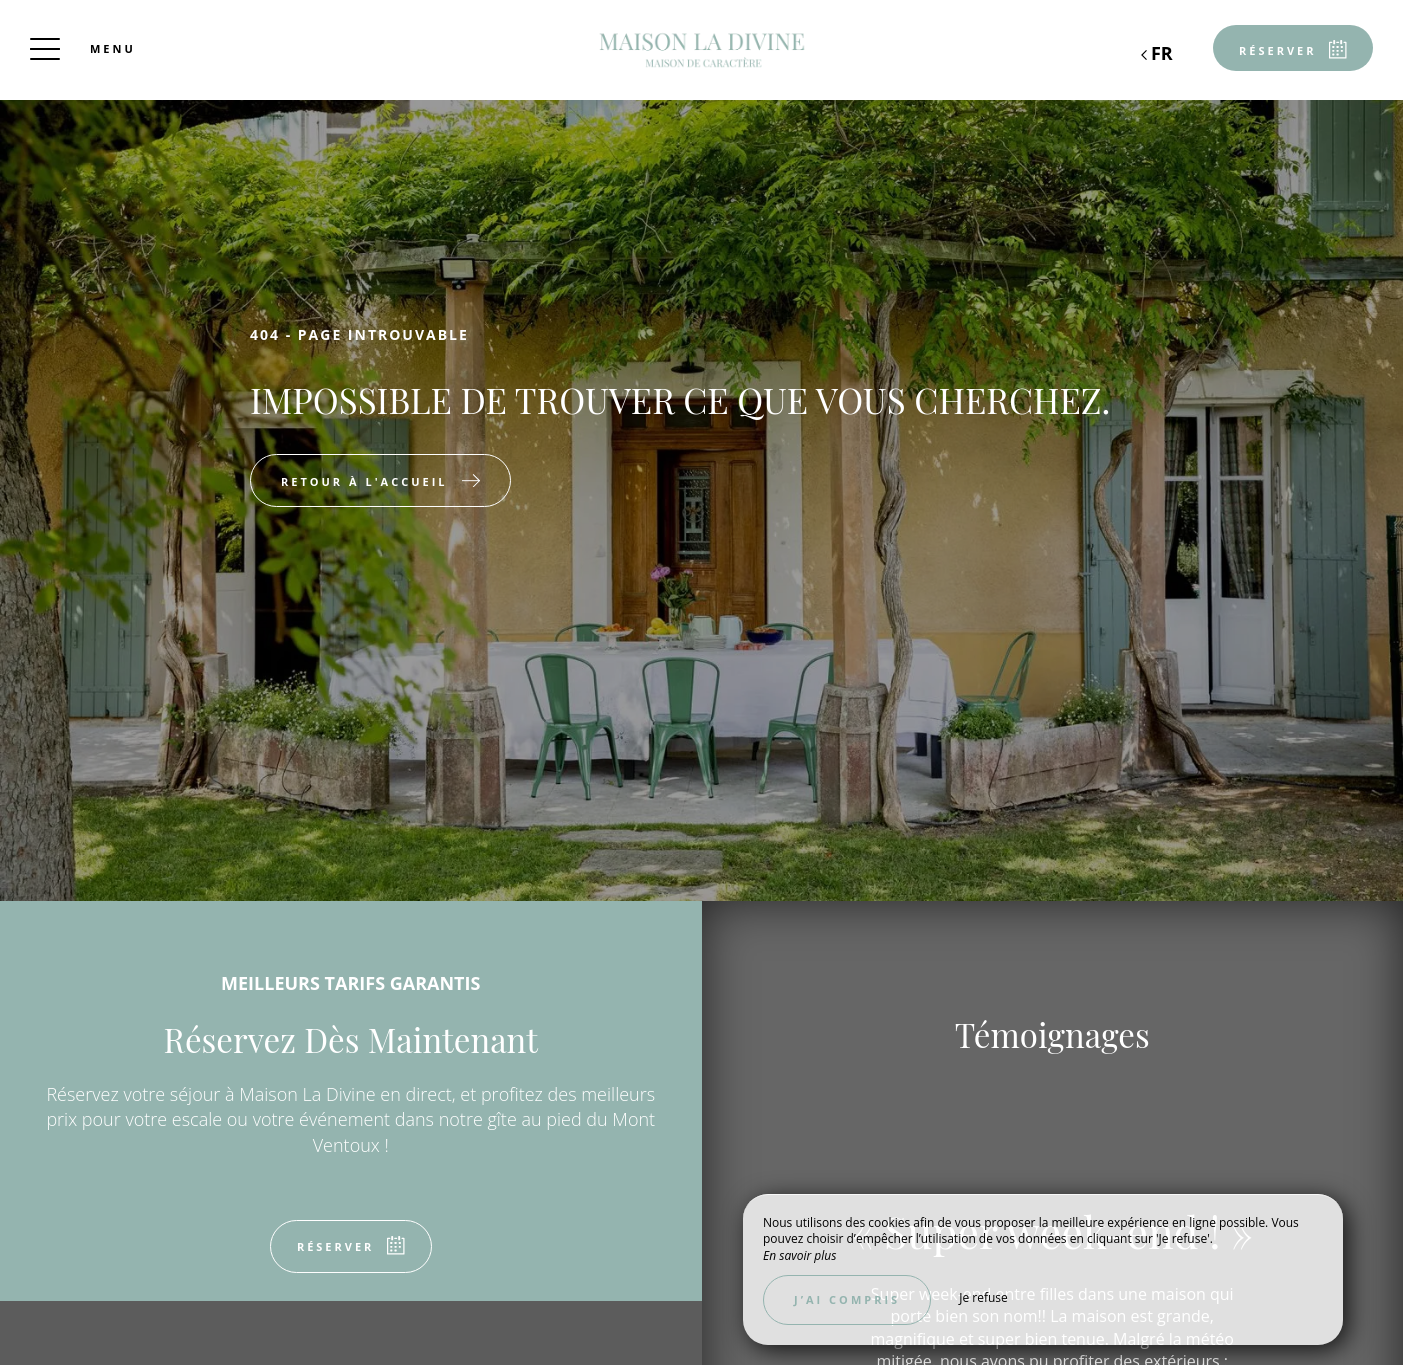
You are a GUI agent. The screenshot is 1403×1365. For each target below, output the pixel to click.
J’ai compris (847, 1299)
